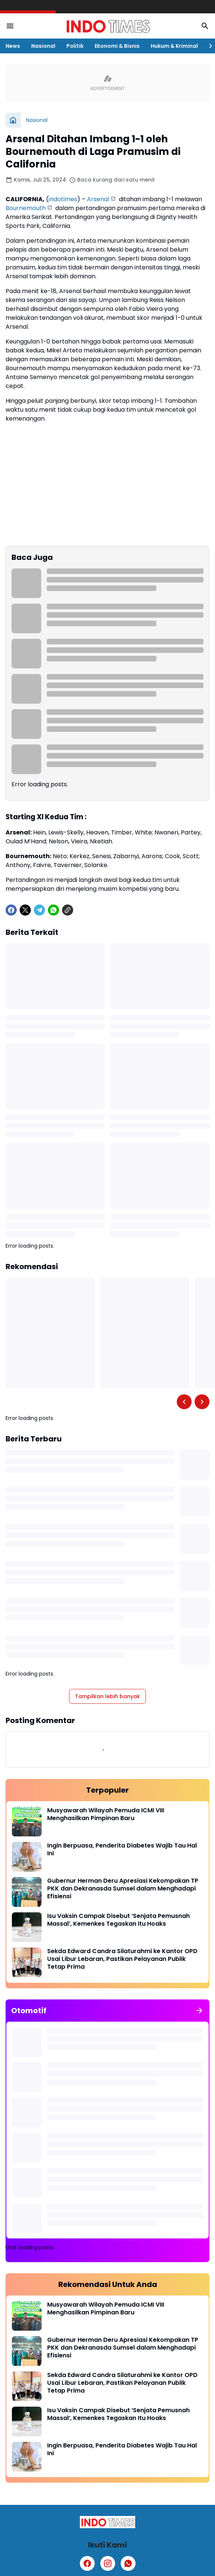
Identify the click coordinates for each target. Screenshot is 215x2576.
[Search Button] (205, 26)
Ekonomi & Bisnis (117, 46)
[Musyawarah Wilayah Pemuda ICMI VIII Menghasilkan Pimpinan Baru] (27, 1821)
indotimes (63, 199)
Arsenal (98, 199)
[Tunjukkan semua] (199, 2010)
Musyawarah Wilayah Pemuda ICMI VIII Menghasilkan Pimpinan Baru (105, 1814)
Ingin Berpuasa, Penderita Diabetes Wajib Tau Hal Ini (122, 1850)
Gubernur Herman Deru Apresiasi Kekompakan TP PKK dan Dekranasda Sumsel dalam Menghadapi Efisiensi (122, 1888)
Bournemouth (26, 208)
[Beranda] (13, 120)
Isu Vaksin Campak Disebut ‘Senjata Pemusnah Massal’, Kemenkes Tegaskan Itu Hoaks (118, 1920)
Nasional (43, 46)
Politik (75, 46)
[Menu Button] (10, 26)
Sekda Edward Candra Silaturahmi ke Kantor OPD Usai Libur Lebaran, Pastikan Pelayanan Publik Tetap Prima (122, 1959)
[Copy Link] (67, 910)
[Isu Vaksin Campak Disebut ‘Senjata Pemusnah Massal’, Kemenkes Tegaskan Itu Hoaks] (27, 1927)
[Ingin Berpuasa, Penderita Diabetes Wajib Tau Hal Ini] (27, 1857)
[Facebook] (11, 910)
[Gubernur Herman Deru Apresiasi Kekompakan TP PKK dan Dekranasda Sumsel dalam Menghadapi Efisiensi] (27, 1892)
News (13, 46)
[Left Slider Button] (184, 1401)
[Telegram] (39, 910)
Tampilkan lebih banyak (107, 1696)
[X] (25, 910)
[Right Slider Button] (207, 46)
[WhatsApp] (53, 910)
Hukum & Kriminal (174, 46)
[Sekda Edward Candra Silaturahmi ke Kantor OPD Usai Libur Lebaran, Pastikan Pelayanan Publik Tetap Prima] (27, 1962)
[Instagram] (107, 2563)
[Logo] (107, 2522)
